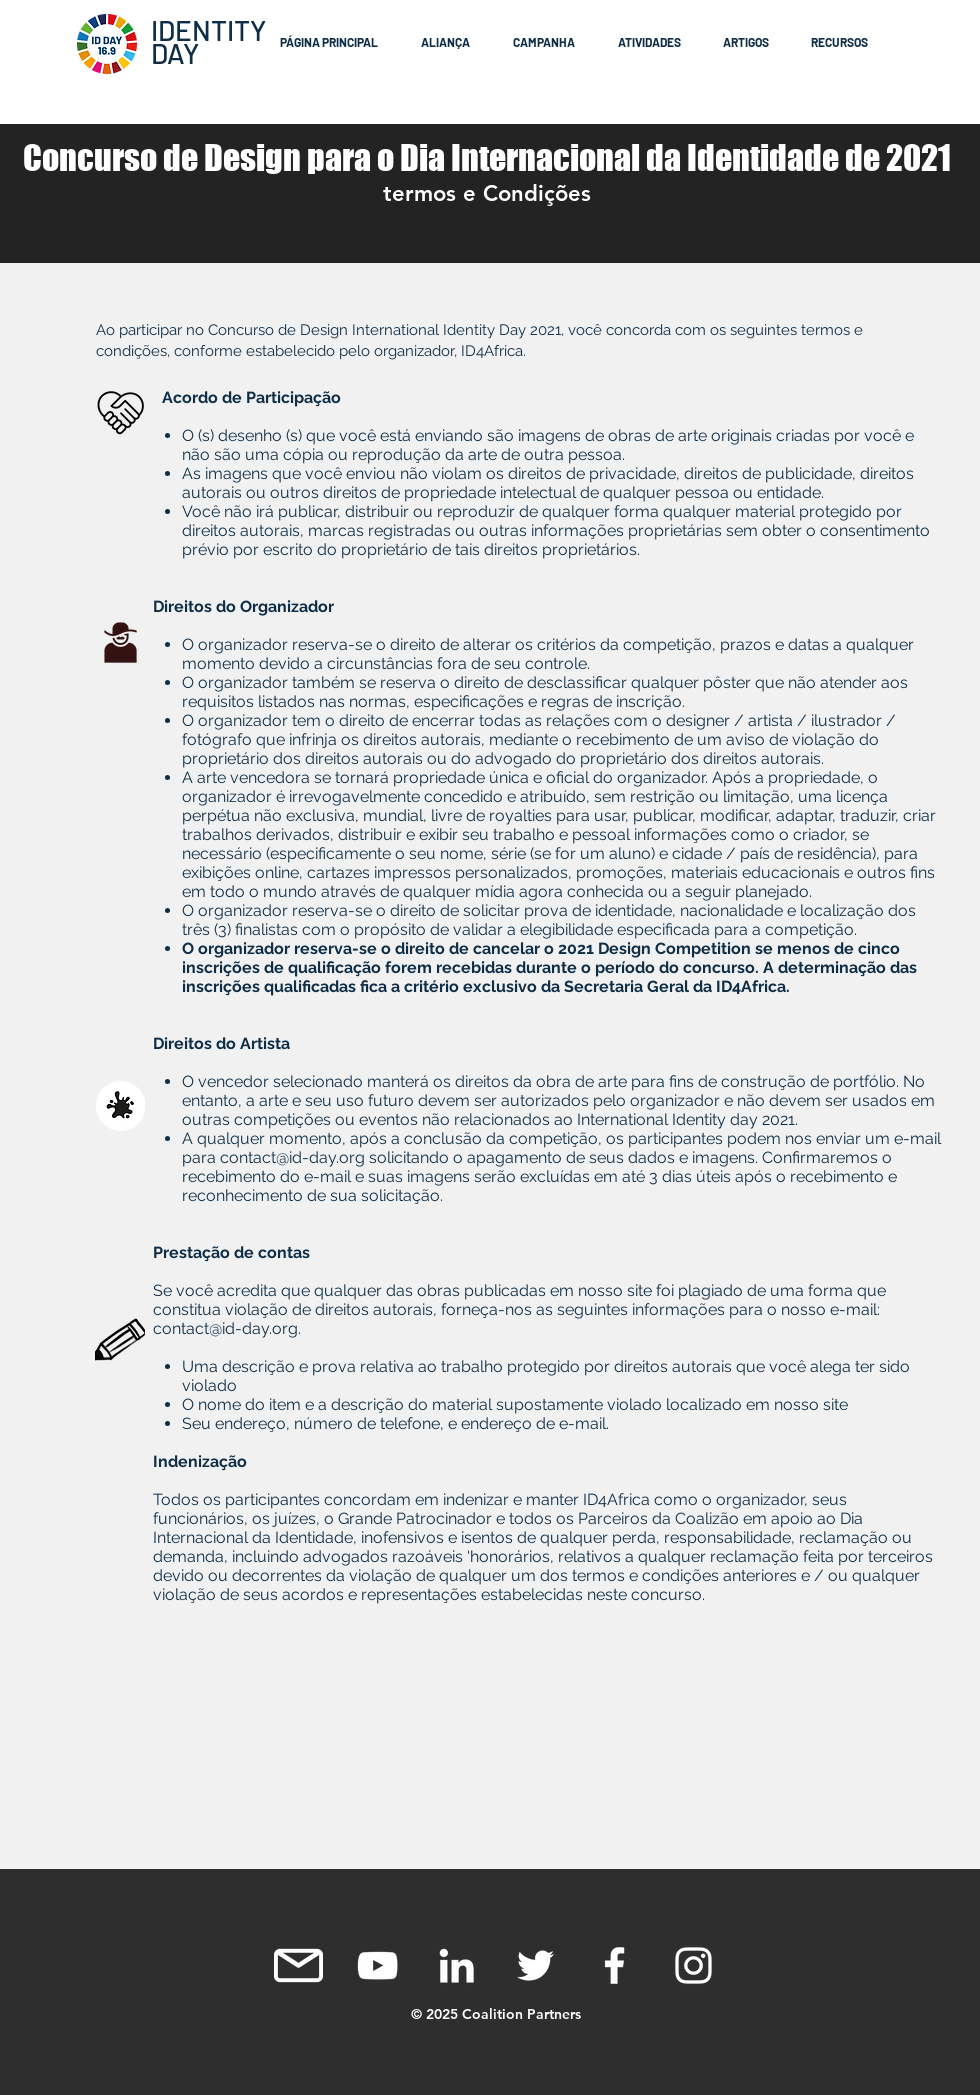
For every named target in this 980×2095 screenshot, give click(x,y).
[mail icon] (298, 1965)
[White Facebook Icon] (614, 1965)
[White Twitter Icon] (535, 1965)
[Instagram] (693, 1965)
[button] (452, 42)
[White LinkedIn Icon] (456, 1965)
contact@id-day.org (292, 1157)
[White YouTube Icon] (377, 1965)
